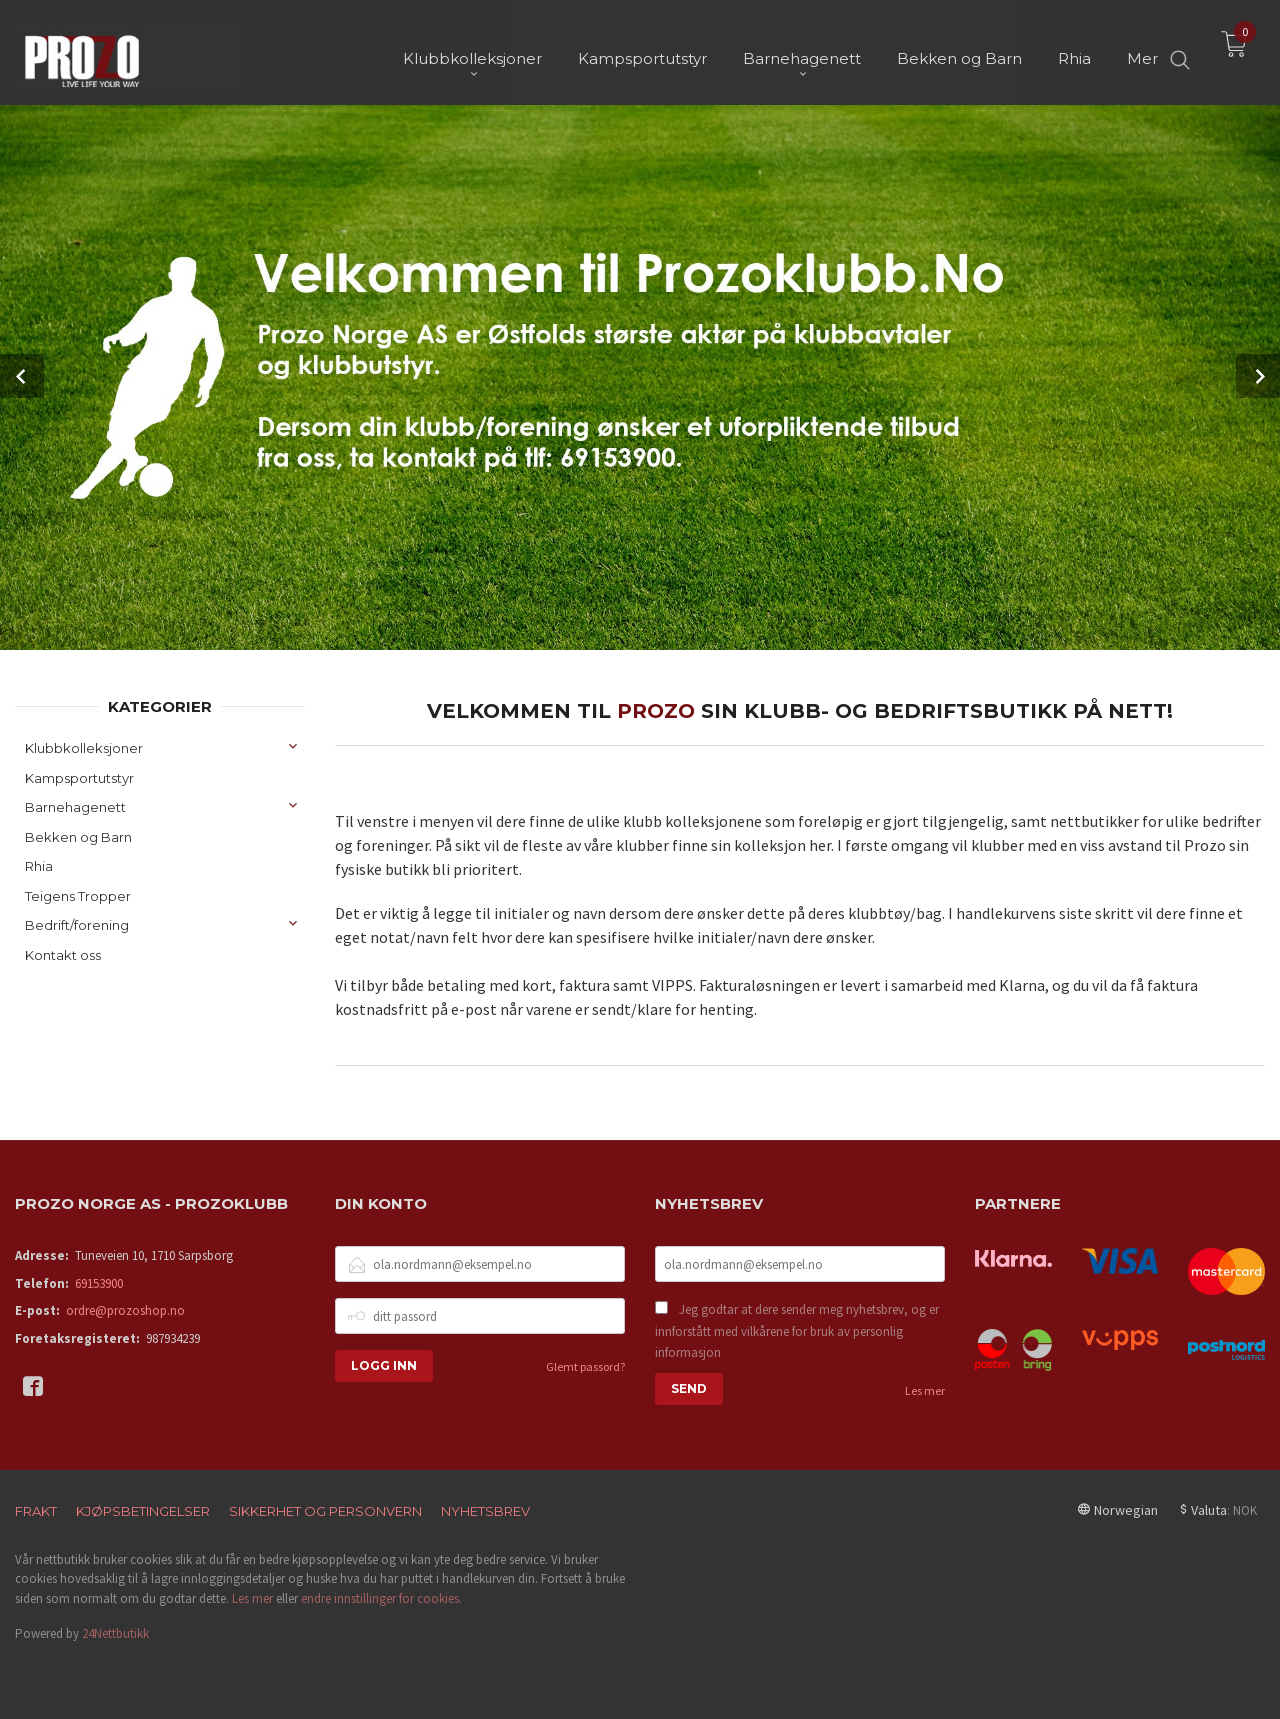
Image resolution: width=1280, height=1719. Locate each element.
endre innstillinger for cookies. (381, 1597)
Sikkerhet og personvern (325, 1510)
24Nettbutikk (115, 1632)
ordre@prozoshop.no (125, 1309)
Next (1258, 376)
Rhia (39, 865)
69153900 (99, 1282)
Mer (1142, 50)
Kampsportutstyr (79, 777)
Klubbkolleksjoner (84, 747)
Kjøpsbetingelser (143, 1510)
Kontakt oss (63, 954)
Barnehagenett (75, 806)
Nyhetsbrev (485, 1510)
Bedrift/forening (77, 924)
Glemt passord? (585, 1365)
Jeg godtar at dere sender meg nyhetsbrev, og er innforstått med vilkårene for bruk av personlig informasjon (797, 1330)
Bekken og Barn (78, 836)
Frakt (36, 1510)
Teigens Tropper (78, 895)
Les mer (925, 1389)
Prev (22, 376)
